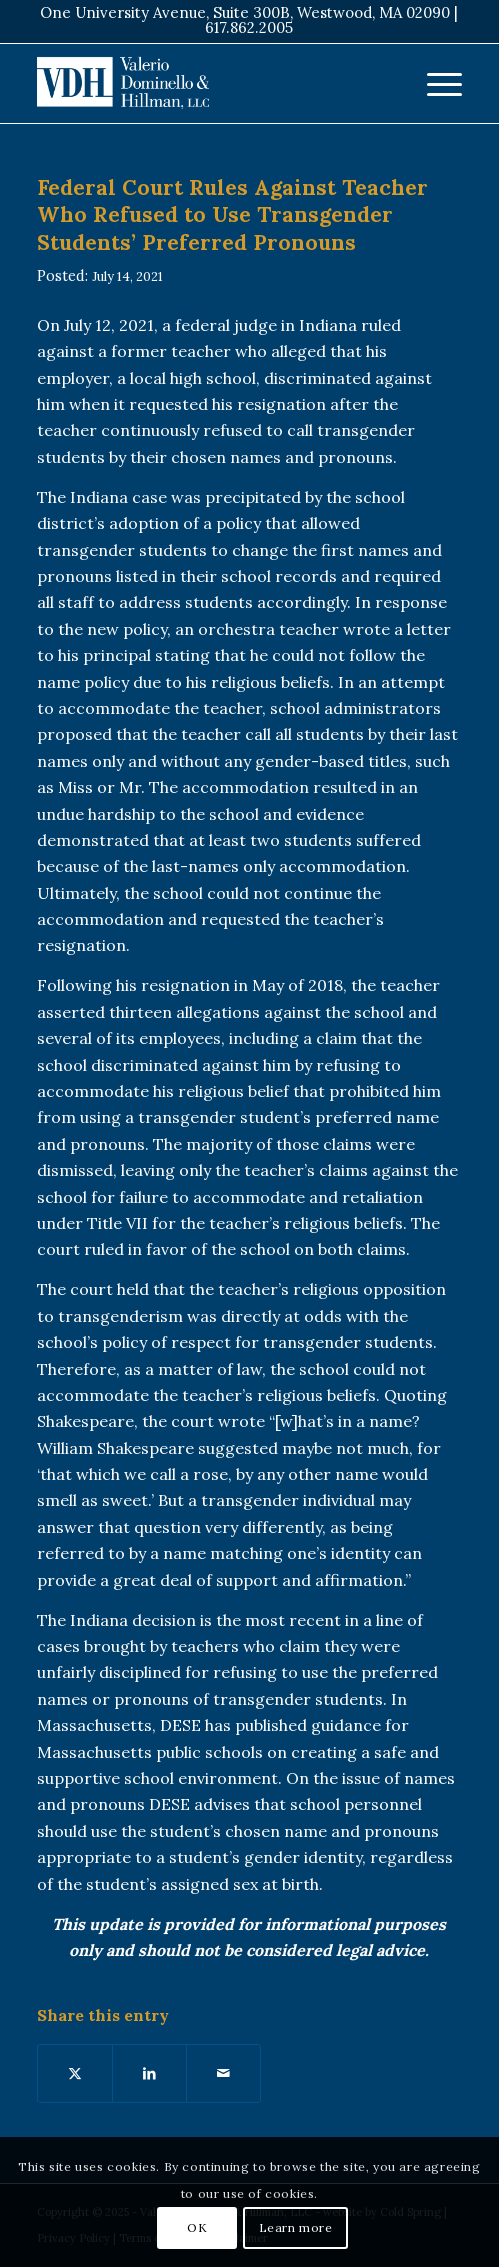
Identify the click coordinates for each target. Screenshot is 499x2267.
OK (197, 2227)
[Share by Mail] (223, 2073)
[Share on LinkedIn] (149, 2073)
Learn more (296, 2227)
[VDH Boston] (206, 83)
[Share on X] (75, 2073)
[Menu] (434, 83)
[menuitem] (434, 83)
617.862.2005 (249, 27)
